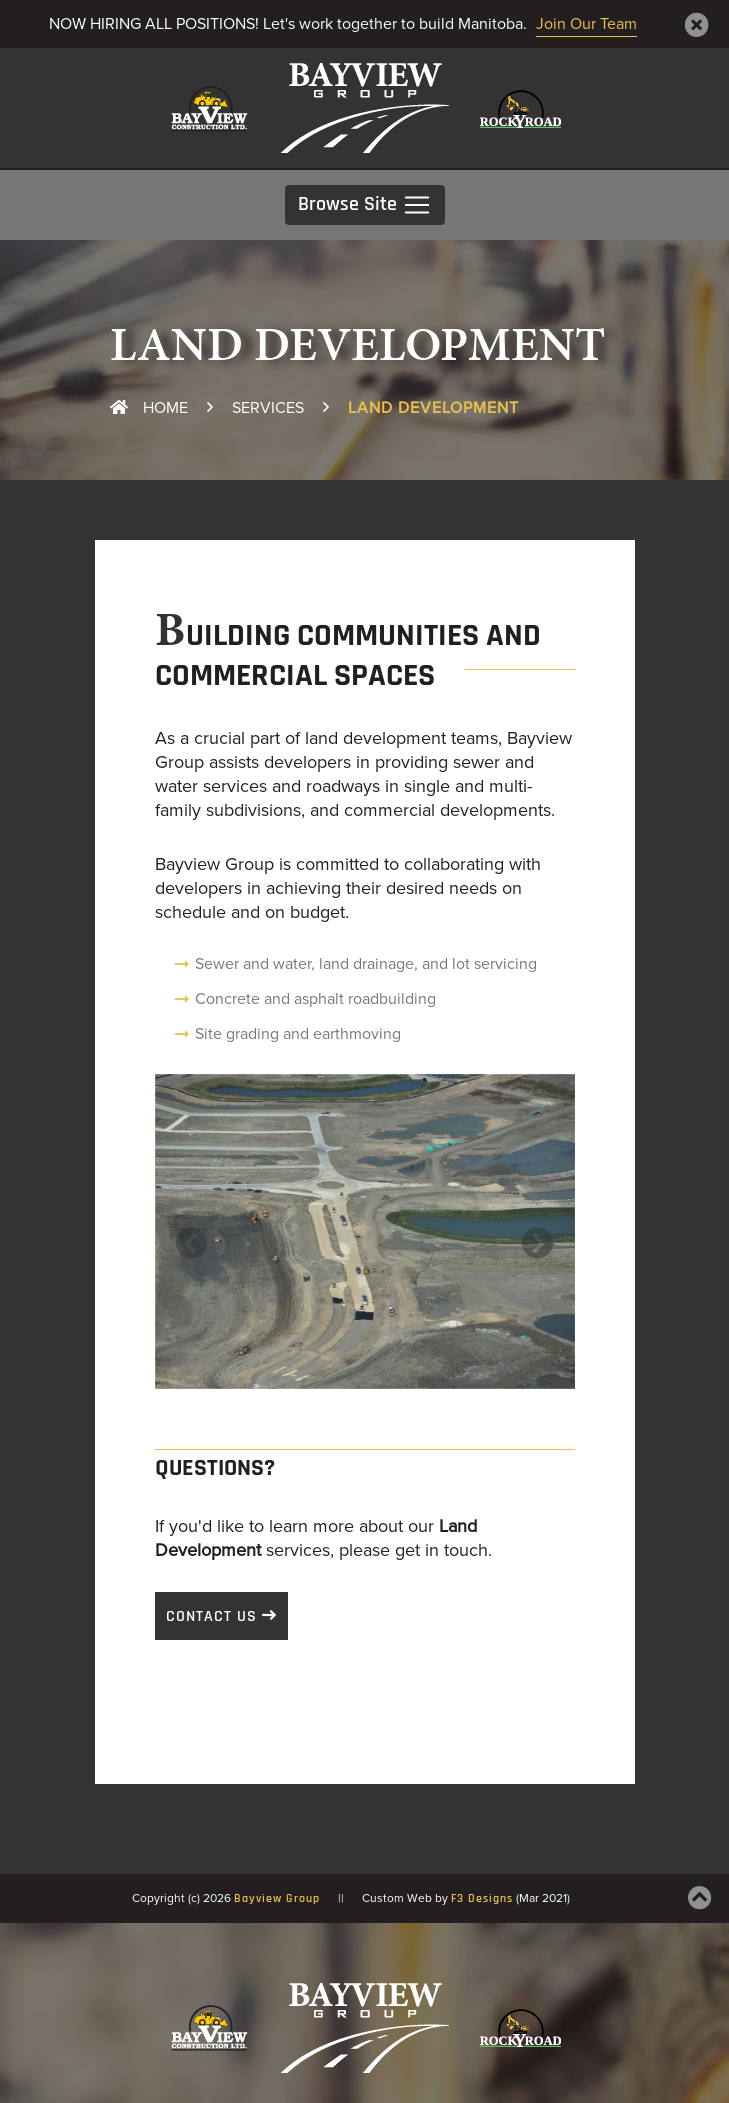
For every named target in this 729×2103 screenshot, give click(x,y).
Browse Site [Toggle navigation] (365, 205)
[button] (186, 1231)
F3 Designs (482, 1899)
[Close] (697, 25)
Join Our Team (586, 24)
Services (268, 408)
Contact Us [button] (211, 1617)
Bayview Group (277, 1899)
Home (149, 408)
